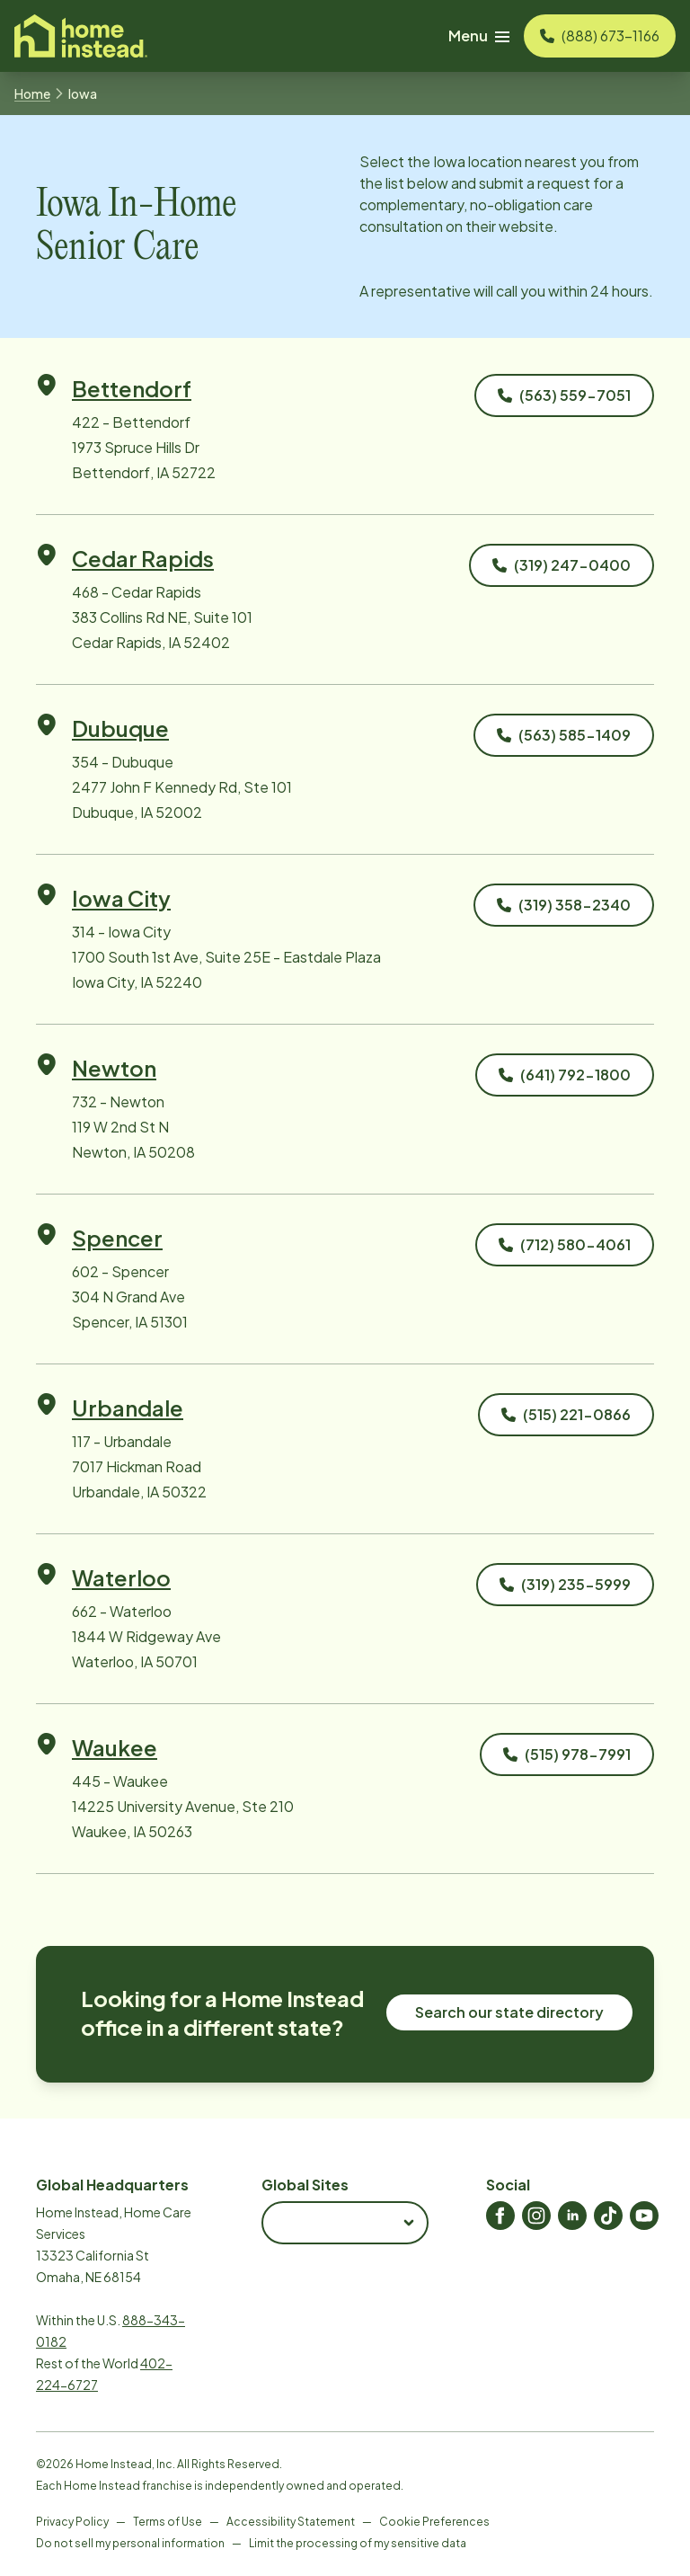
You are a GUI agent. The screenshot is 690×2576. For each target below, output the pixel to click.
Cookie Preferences (434, 2521)
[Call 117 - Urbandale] (566, 1414)
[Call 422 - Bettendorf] (564, 395)
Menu (478, 35)
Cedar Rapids (143, 558)
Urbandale (127, 1407)
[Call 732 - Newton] (564, 1075)
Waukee (114, 1747)
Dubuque (120, 728)
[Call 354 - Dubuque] (563, 735)
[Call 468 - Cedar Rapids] (561, 565)
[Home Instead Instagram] (536, 2215)
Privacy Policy (72, 2521)
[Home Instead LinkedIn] (572, 2215)
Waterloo (121, 1577)
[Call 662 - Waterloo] (565, 1584)
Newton (114, 1067)
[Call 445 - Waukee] (567, 1754)
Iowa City (121, 897)
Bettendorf (131, 388)
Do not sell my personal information (130, 2543)
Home (32, 93)
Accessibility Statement (290, 2521)
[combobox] (345, 2222)
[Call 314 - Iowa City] (563, 905)
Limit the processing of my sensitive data (357, 2543)
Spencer (117, 1237)
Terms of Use (167, 2521)
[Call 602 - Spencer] (564, 1244)
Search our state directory (509, 2012)
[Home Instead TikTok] (608, 2215)
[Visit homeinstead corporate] (80, 36)
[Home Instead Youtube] (644, 2215)
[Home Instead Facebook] (500, 2215)
